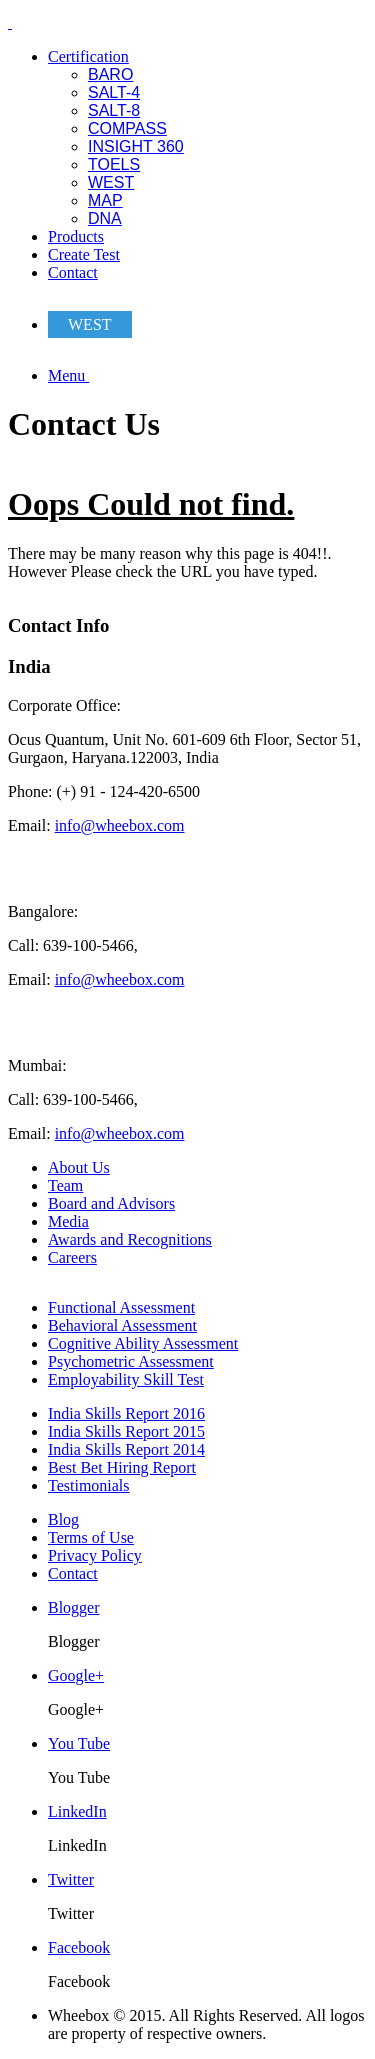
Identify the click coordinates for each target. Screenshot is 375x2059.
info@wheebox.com (120, 825)
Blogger (74, 1607)
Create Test (84, 254)
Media (68, 1221)
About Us (79, 1167)
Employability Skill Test (126, 1379)
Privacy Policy (95, 1555)
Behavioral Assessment (122, 1325)
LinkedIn (77, 1811)
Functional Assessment (121, 1307)
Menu (68, 375)
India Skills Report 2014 (126, 1449)
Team (65, 1185)
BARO (110, 74)
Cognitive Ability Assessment (143, 1343)
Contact (73, 272)
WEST (111, 182)
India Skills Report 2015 (126, 1431)
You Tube (79, 1743)
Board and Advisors (111, 1203)
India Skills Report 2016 (126, 1413)
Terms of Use (91, 1537)
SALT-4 (114, 92)
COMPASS (127, 128)
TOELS (114, 164)
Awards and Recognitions (130, 1239)
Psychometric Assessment (131, 1361)
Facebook (79, 1947)
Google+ (76, 1675)
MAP (105, 200)
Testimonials (89, 1485)
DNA (105, 218)
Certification (88, 56)
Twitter (71, 1879)
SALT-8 (114, 110)
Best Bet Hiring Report (122, 1467)
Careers (72, 1257)
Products (76, 236)
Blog (63, 1519)
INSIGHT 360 (136, 146)
